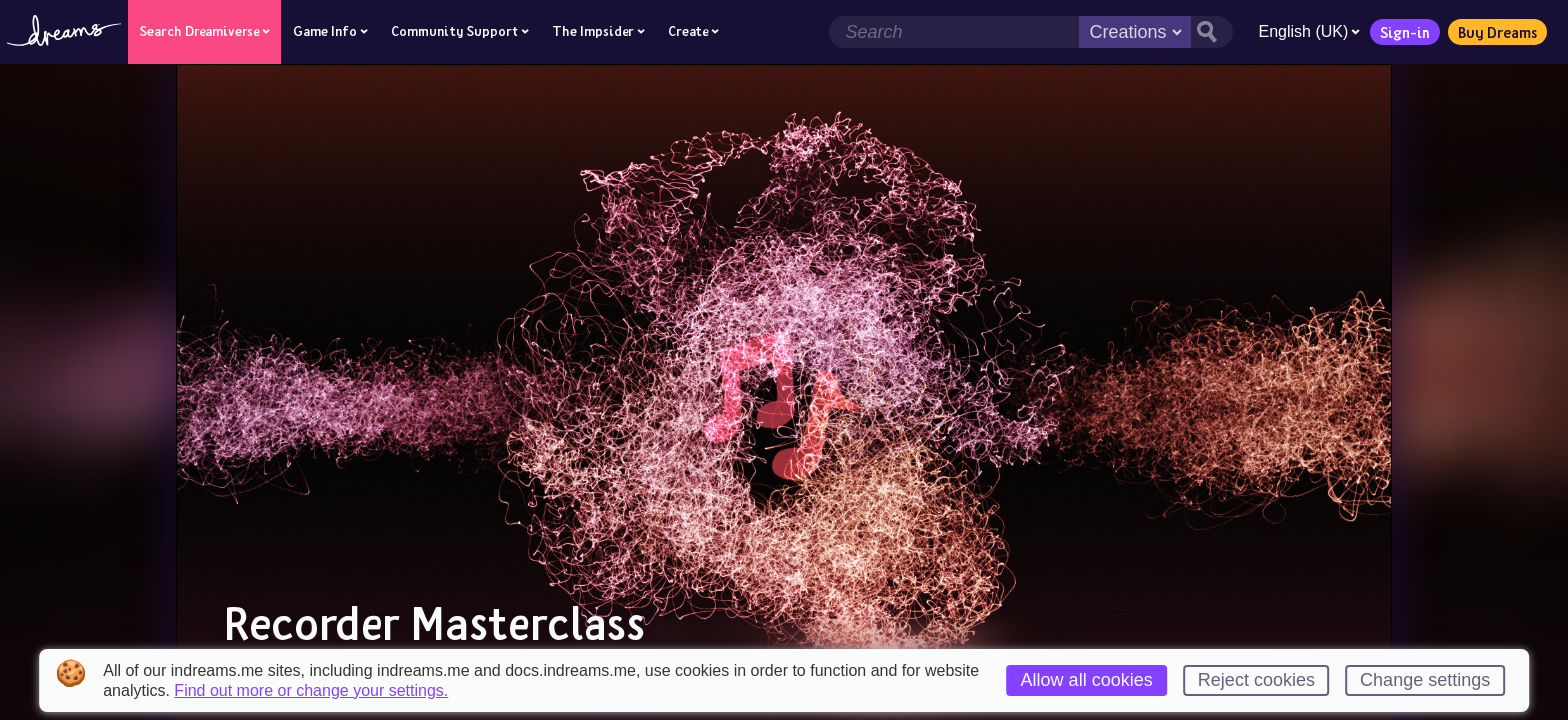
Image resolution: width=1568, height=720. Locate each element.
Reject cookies (1256, 680)
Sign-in (1405, 32)
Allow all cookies (1087, 680)
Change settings (1425, 680)
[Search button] (1212, 32)
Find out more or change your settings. (311, 691)
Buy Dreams (1497, 32)
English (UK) (1309, 31)
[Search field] (954, 32)
